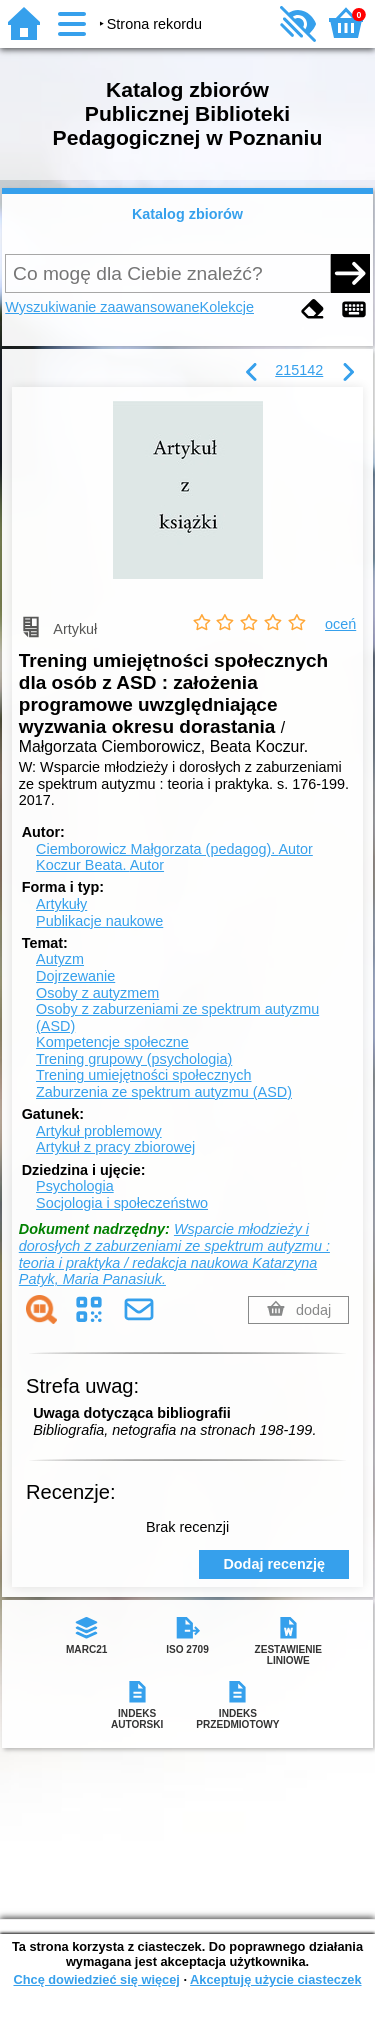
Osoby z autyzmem (97, 993)
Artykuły (61, 904)
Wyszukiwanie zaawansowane (102, 307)
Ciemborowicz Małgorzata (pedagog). (174, 849)
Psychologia (75, 1186)
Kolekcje (227, 307)
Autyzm (60, 959)
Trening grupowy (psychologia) (134, 1059)
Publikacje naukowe (99, 921)
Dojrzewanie (75, 976)
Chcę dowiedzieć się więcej (96, 1979)
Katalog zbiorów (187, 214)
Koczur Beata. (100, 865)
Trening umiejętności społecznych (143, 1075)
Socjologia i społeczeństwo (122, 1203)
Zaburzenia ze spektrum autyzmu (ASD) (164, 1092)
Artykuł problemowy (99, 1131)
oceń (340, 624)
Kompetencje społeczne (112, 1042)
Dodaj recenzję (274, 1564)
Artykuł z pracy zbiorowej (115, 1147)
